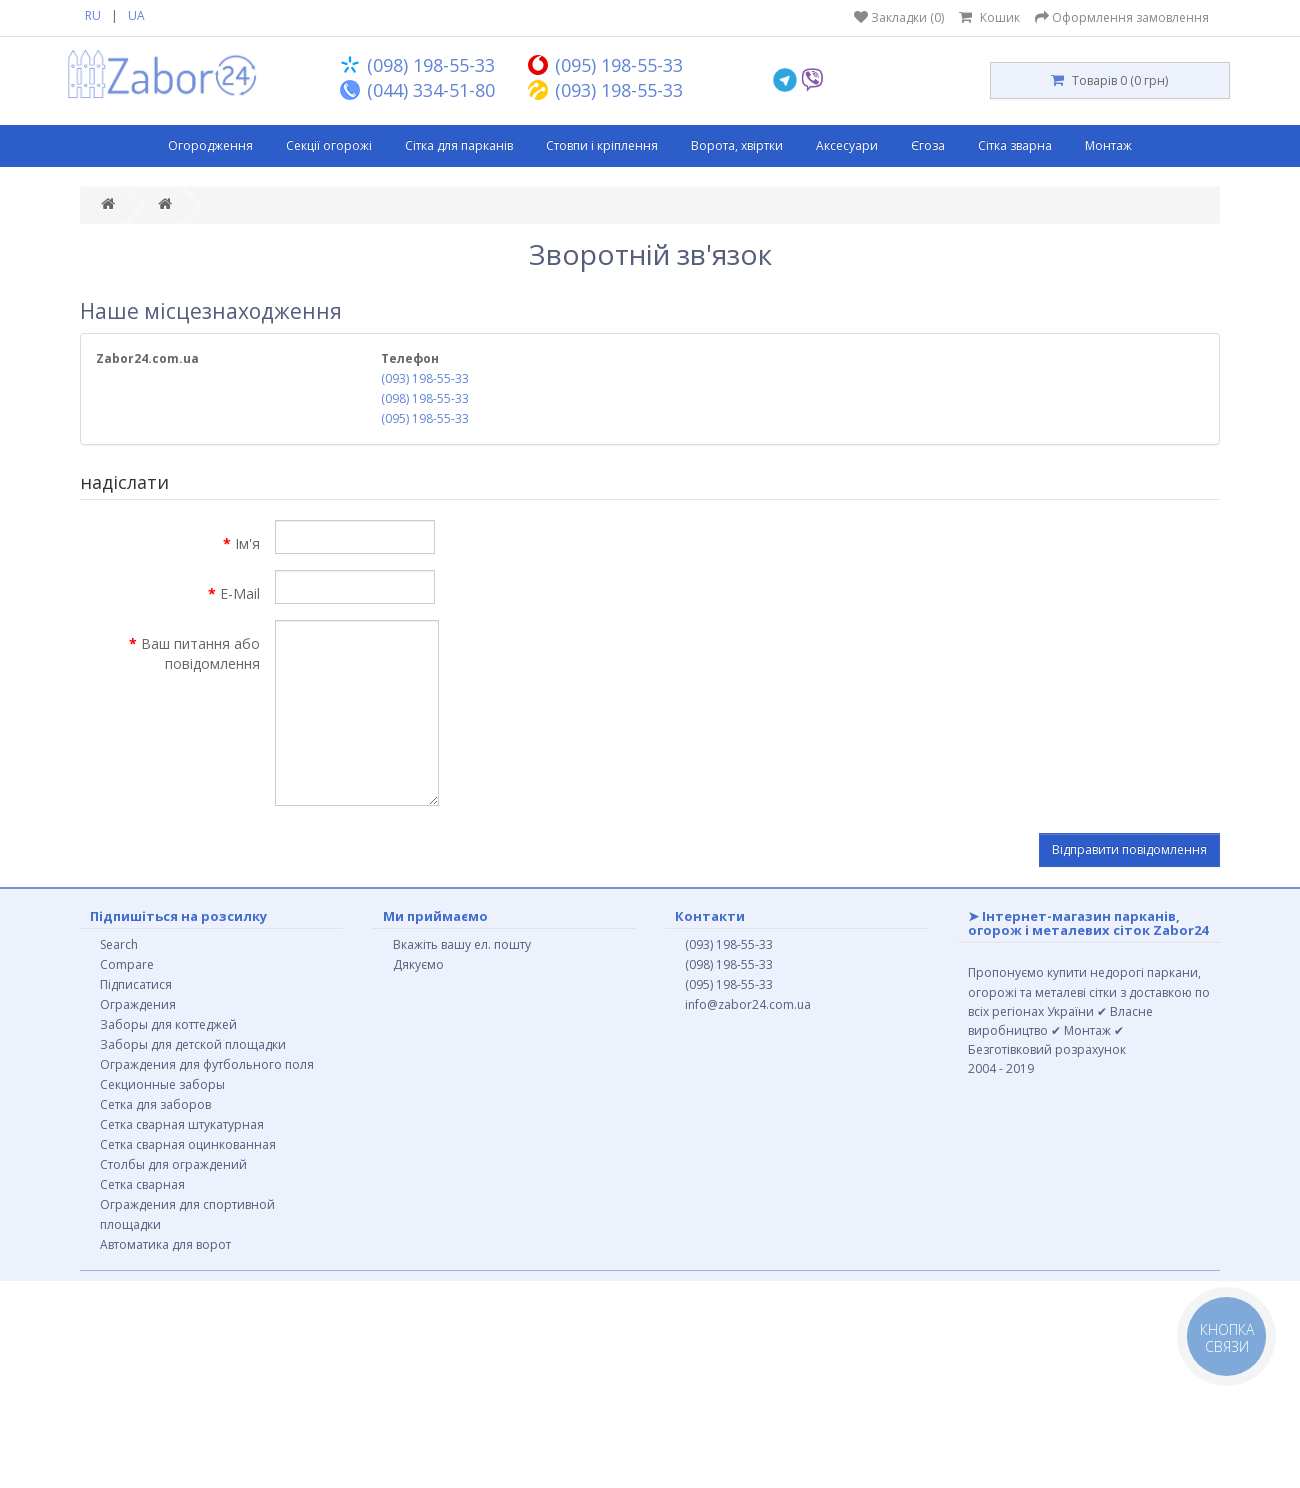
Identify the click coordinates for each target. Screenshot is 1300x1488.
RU (93, 15)
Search (119, 944)
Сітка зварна (1015, 145)
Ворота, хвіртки (737, 145)
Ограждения (138, 1004)
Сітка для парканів (459, 145)
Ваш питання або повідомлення (200, 653)
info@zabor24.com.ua (748, 1004)
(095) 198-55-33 (425, 418)
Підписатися (136, 984)
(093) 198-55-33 (425, 378)
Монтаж (1108, 145)
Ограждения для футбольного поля (207, 1064)
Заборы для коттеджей (168, 1024)
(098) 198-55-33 (425, 398)
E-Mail (240, 593)
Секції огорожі (329, 145)
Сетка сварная (142, 1184)
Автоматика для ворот (165, 1244)
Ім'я (247, 543)
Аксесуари (847, 145)
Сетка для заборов (155, 1104)
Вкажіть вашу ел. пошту (462, 944)
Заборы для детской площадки (193, 1044)
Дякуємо (418, 964)
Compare (127, 964)
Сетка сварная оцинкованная (188, 1144)
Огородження (210, 145)
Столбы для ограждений (173, 1164)
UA (136, 15)
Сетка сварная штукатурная (182, 1124)
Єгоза (928, 145)
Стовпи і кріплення (602, 145)
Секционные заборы (162, 1084)
